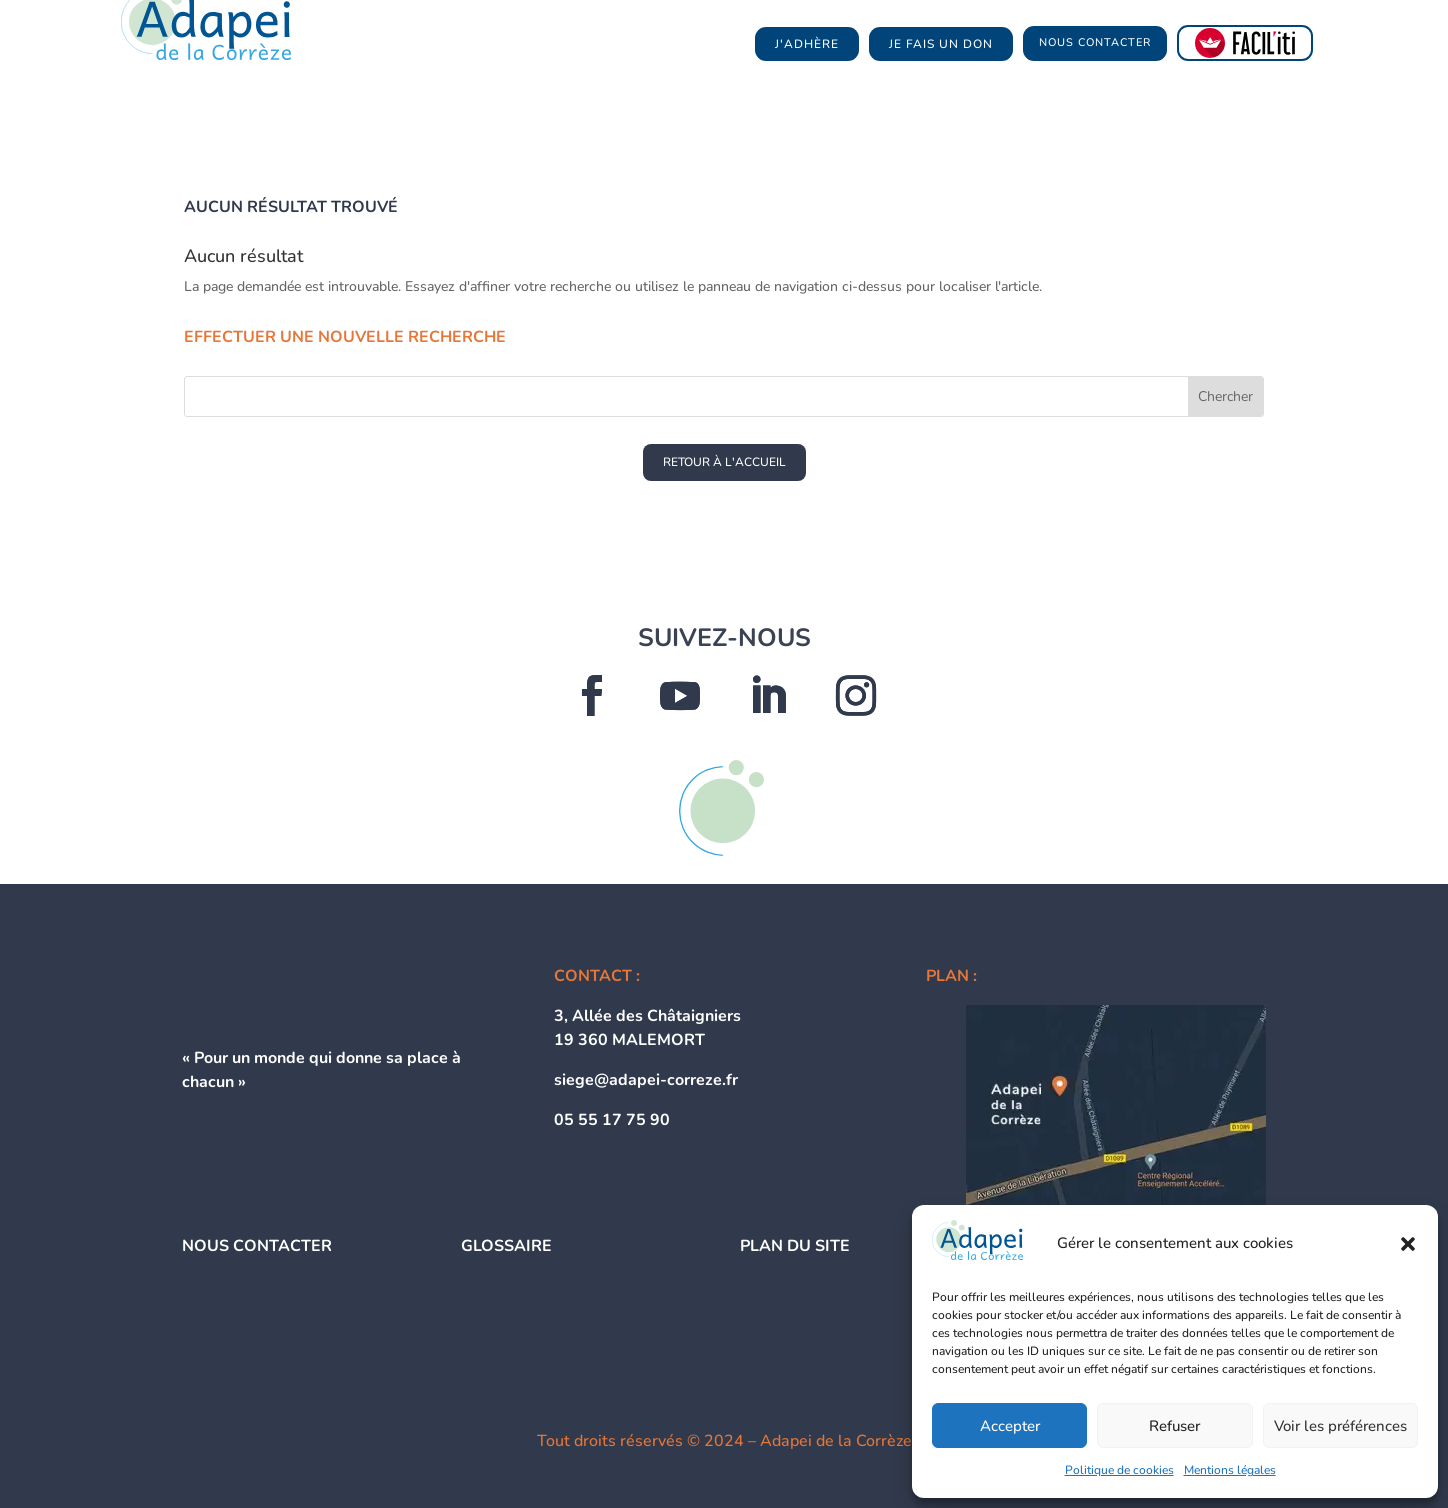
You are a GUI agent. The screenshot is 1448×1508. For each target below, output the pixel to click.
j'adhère (807, 44)
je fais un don (941, 44)
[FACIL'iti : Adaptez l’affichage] (1245, 43)
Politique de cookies (1119, 1470)
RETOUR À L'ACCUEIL (724, 462)
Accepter (1010, 1426)
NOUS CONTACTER (1095, 42)
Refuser (1174, 1426)
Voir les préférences (1340, 1426)
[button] (1408, 1244)
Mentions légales (1230, 1470)
